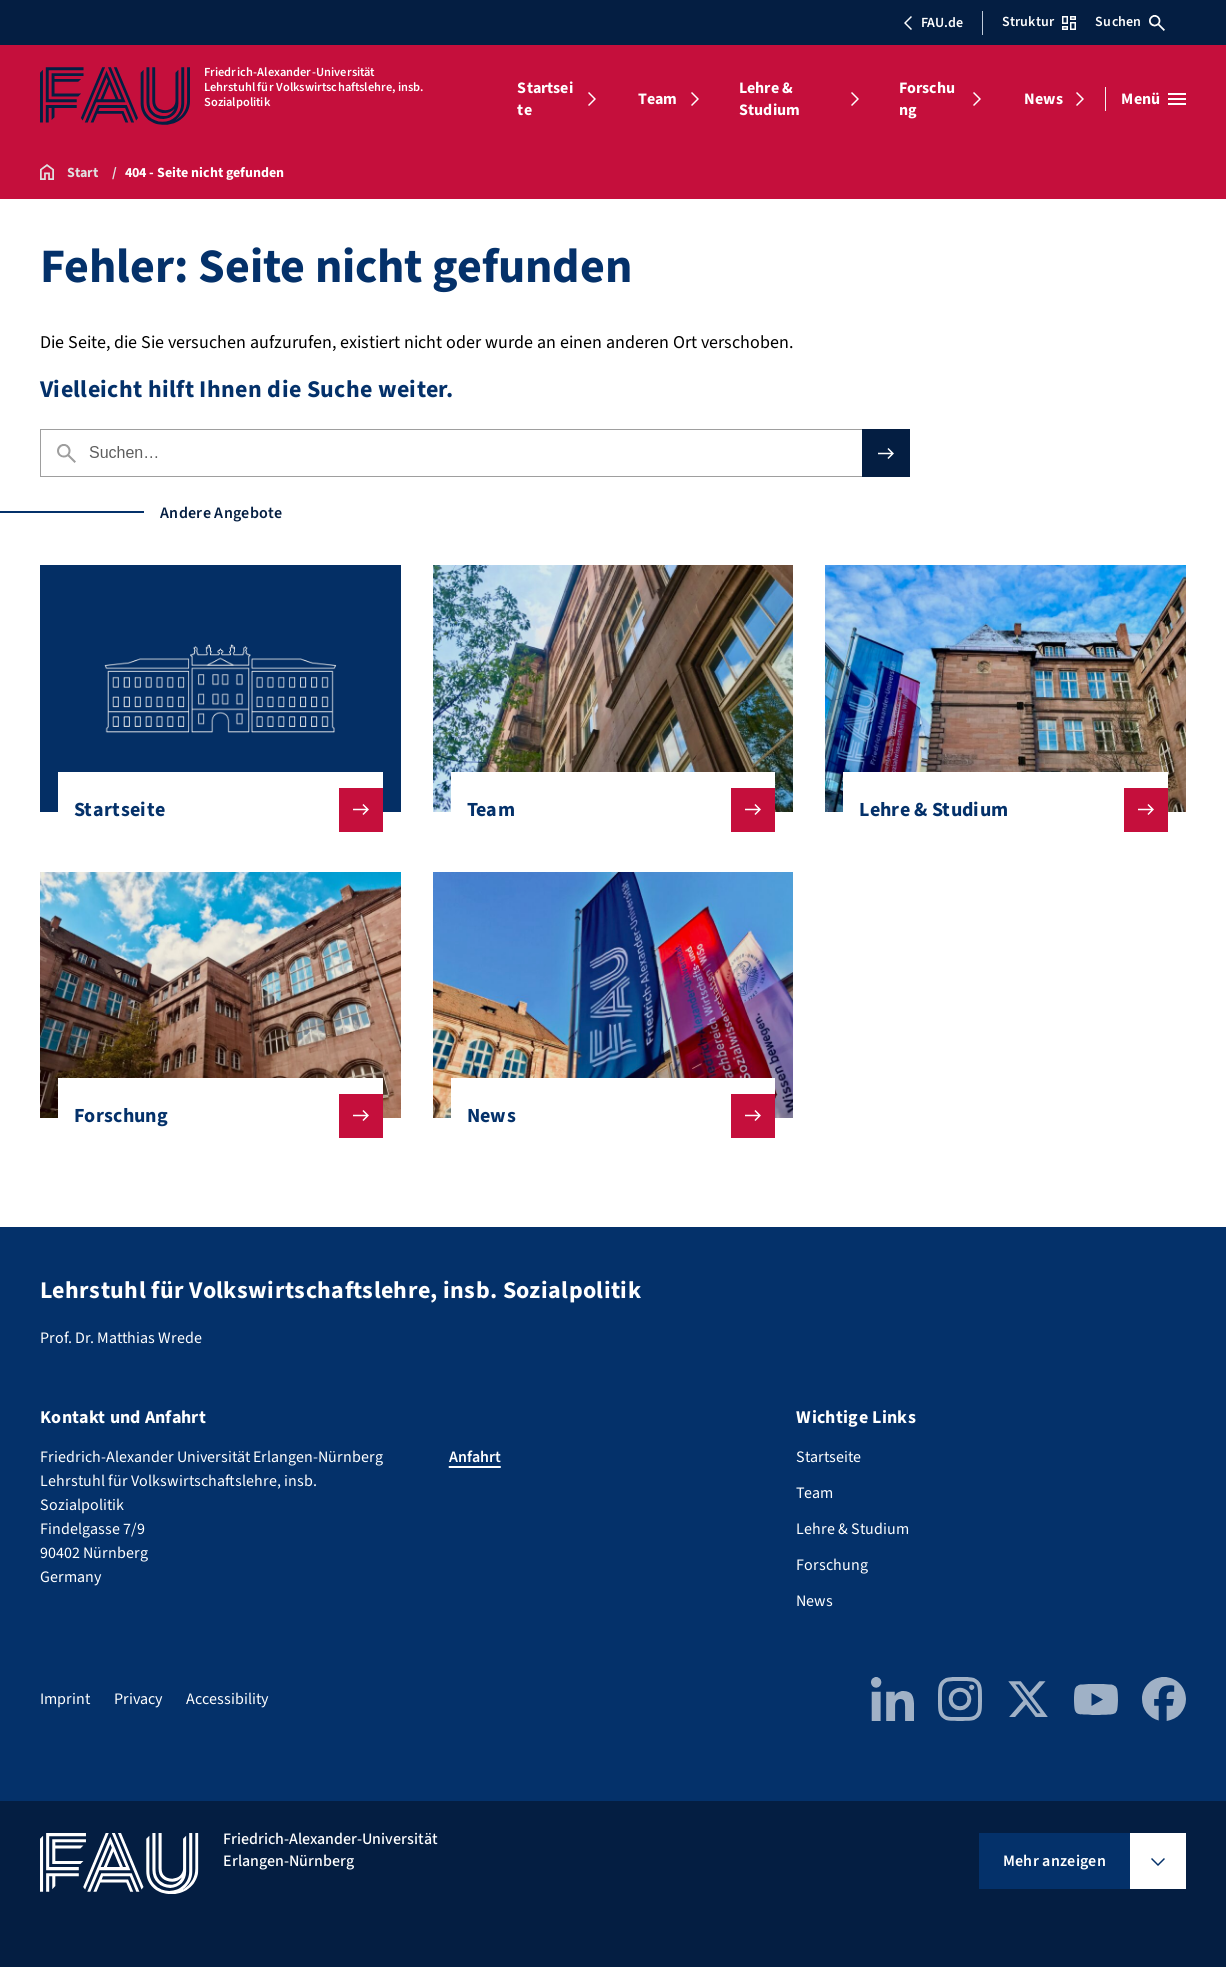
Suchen (1130, 22)
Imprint (65, 1699)
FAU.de (933, 23)
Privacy (138, 1699)
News (1043, 99)
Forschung (927, 99)
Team (657, 99)
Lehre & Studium (769, 99)
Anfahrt (475, 1457)
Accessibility (227, 1699)
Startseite (544, 99)
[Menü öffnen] (1153, 99)
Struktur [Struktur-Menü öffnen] (1039, 22)
